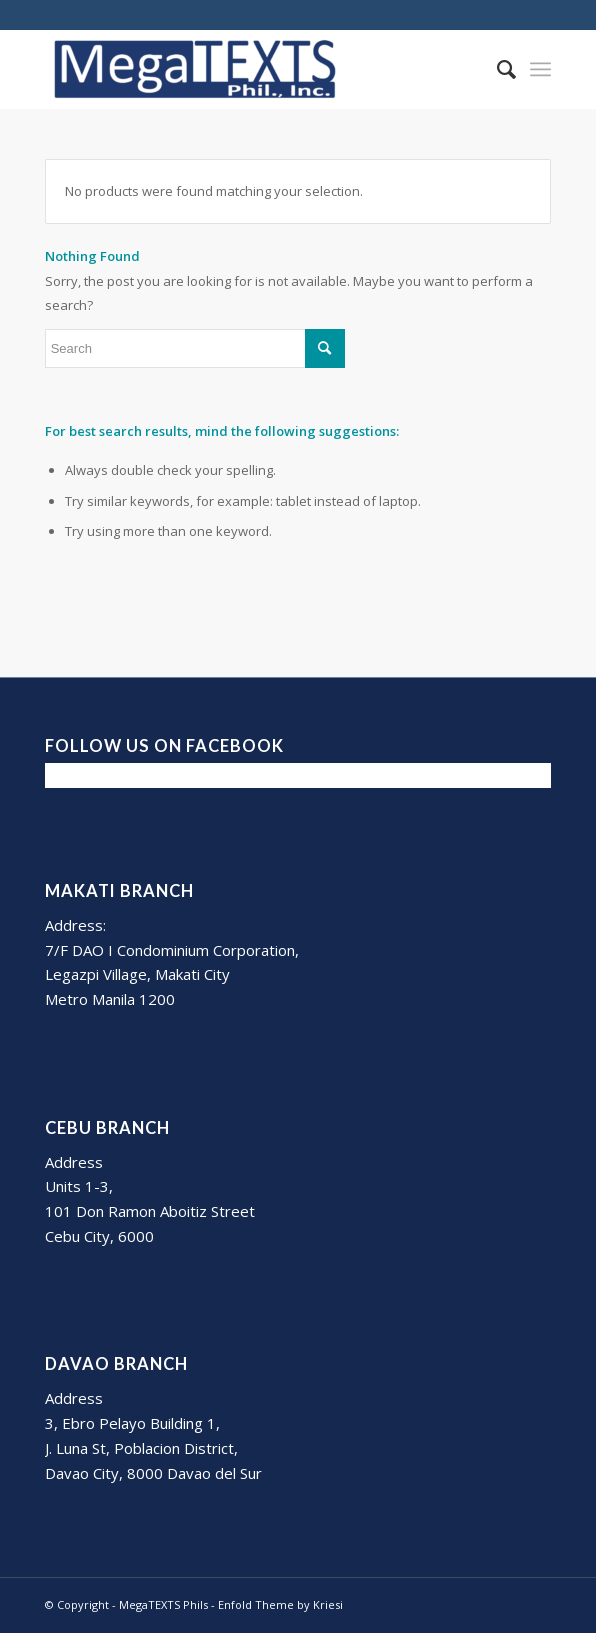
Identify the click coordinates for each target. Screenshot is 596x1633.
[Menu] (540, 69)
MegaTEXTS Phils (163, 1604)
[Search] (496, 69)
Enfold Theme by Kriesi (280, 1604)
